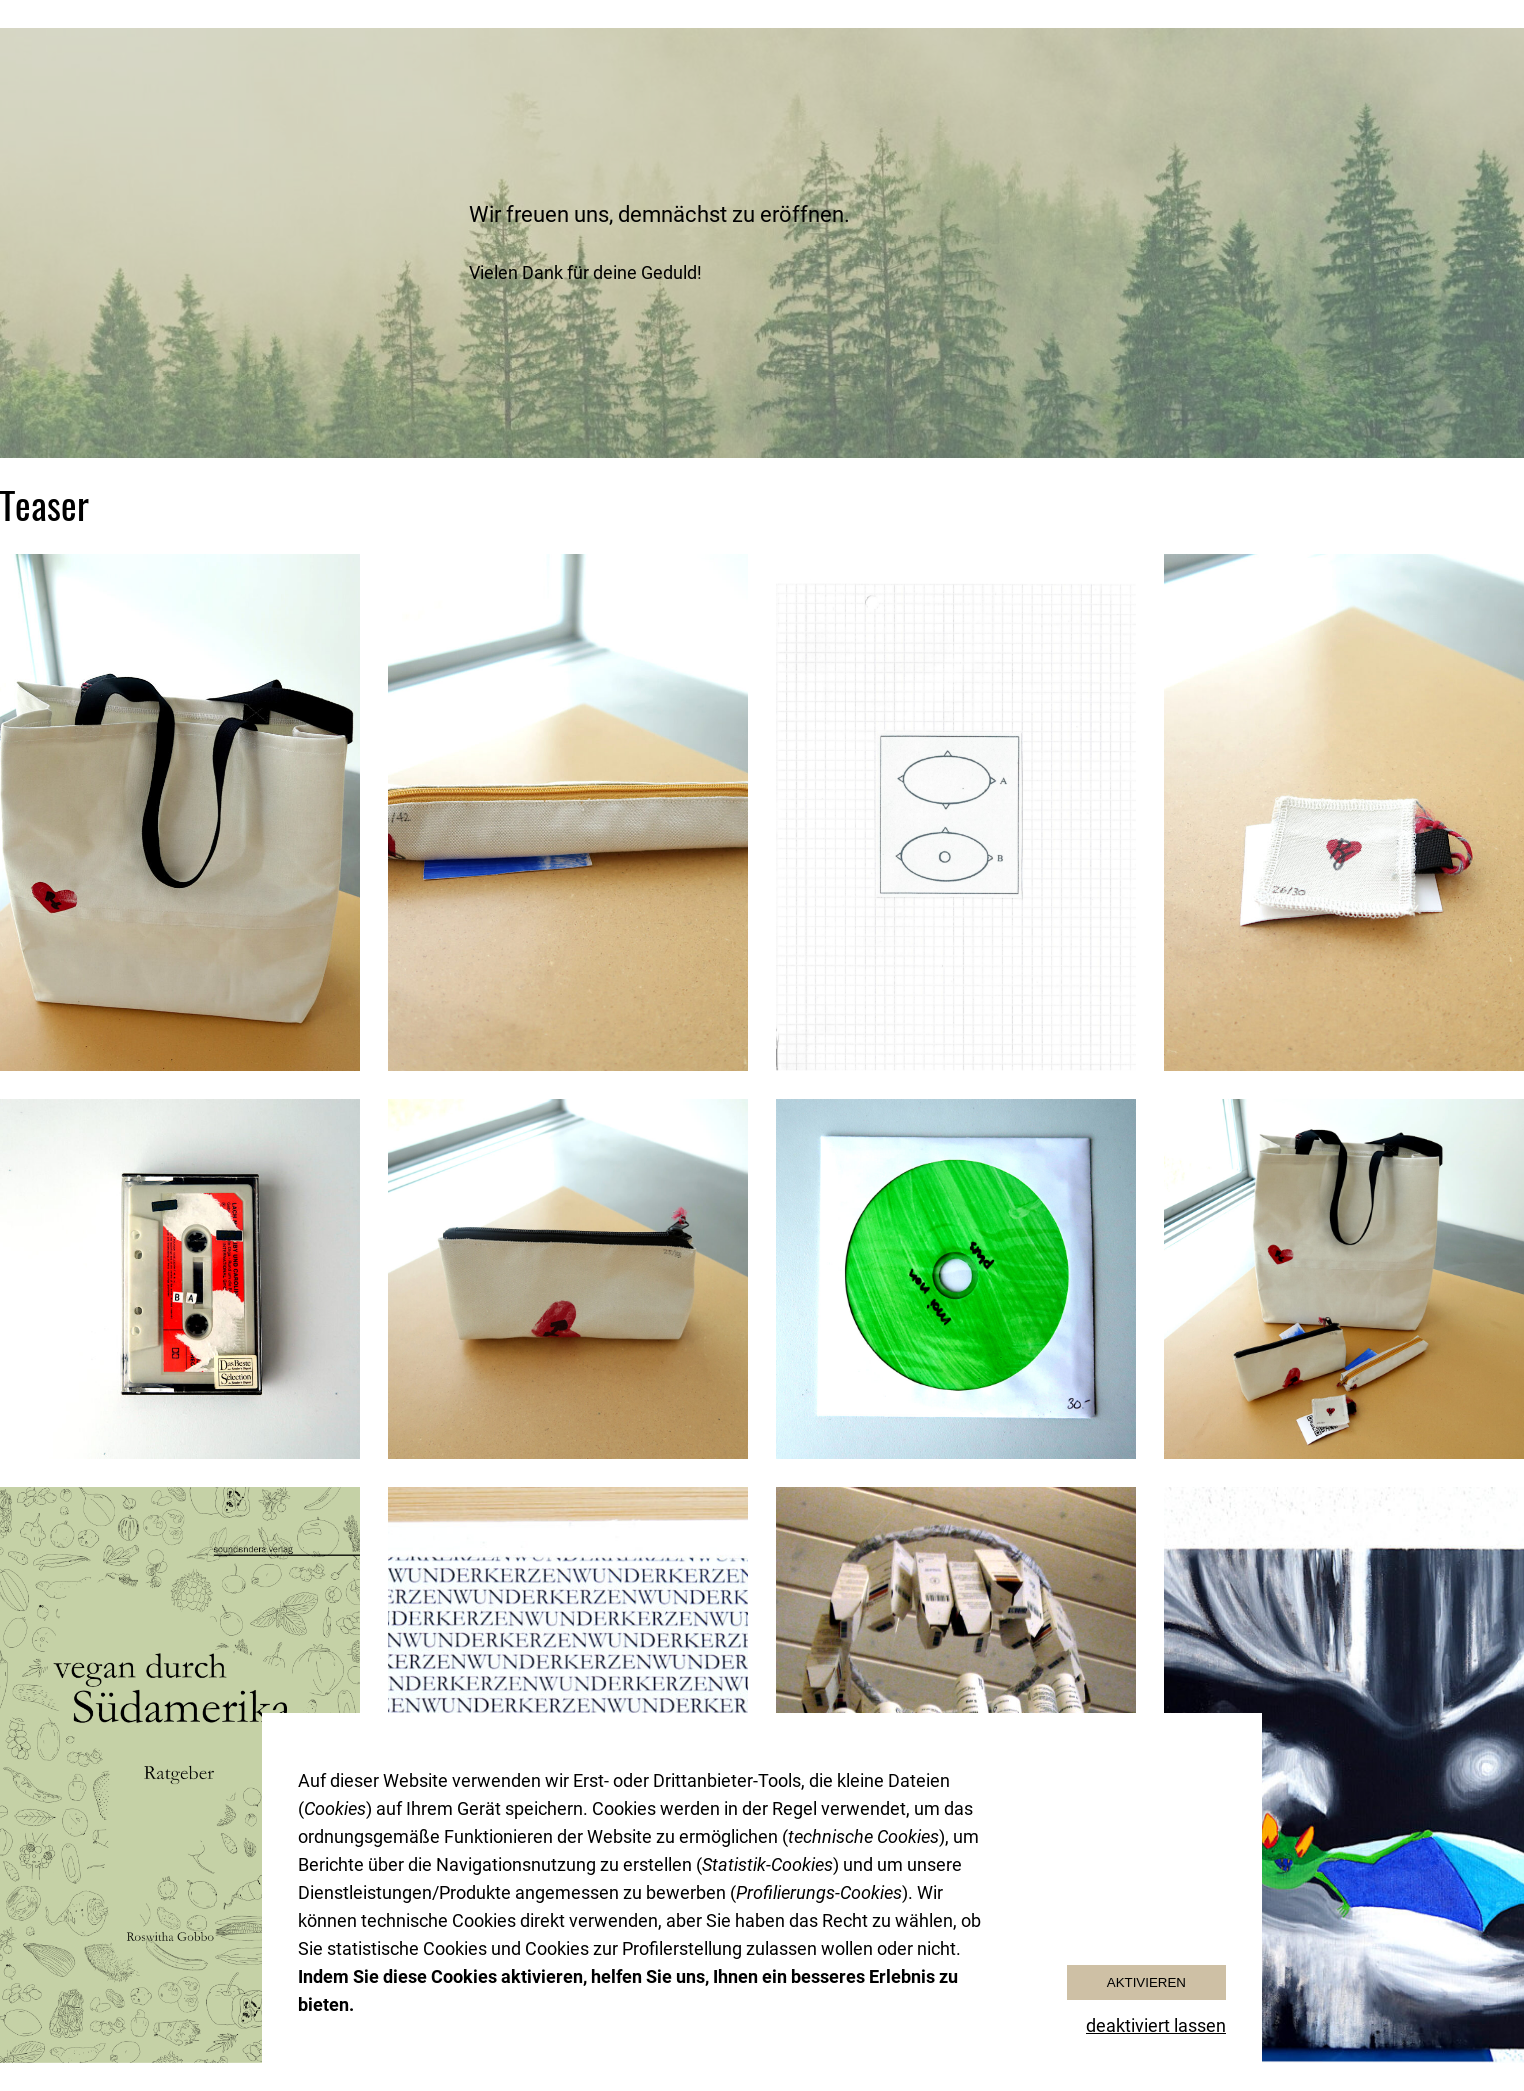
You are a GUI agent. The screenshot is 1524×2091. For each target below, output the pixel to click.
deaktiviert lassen (1156, 2025)
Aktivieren (1146, 1982)
